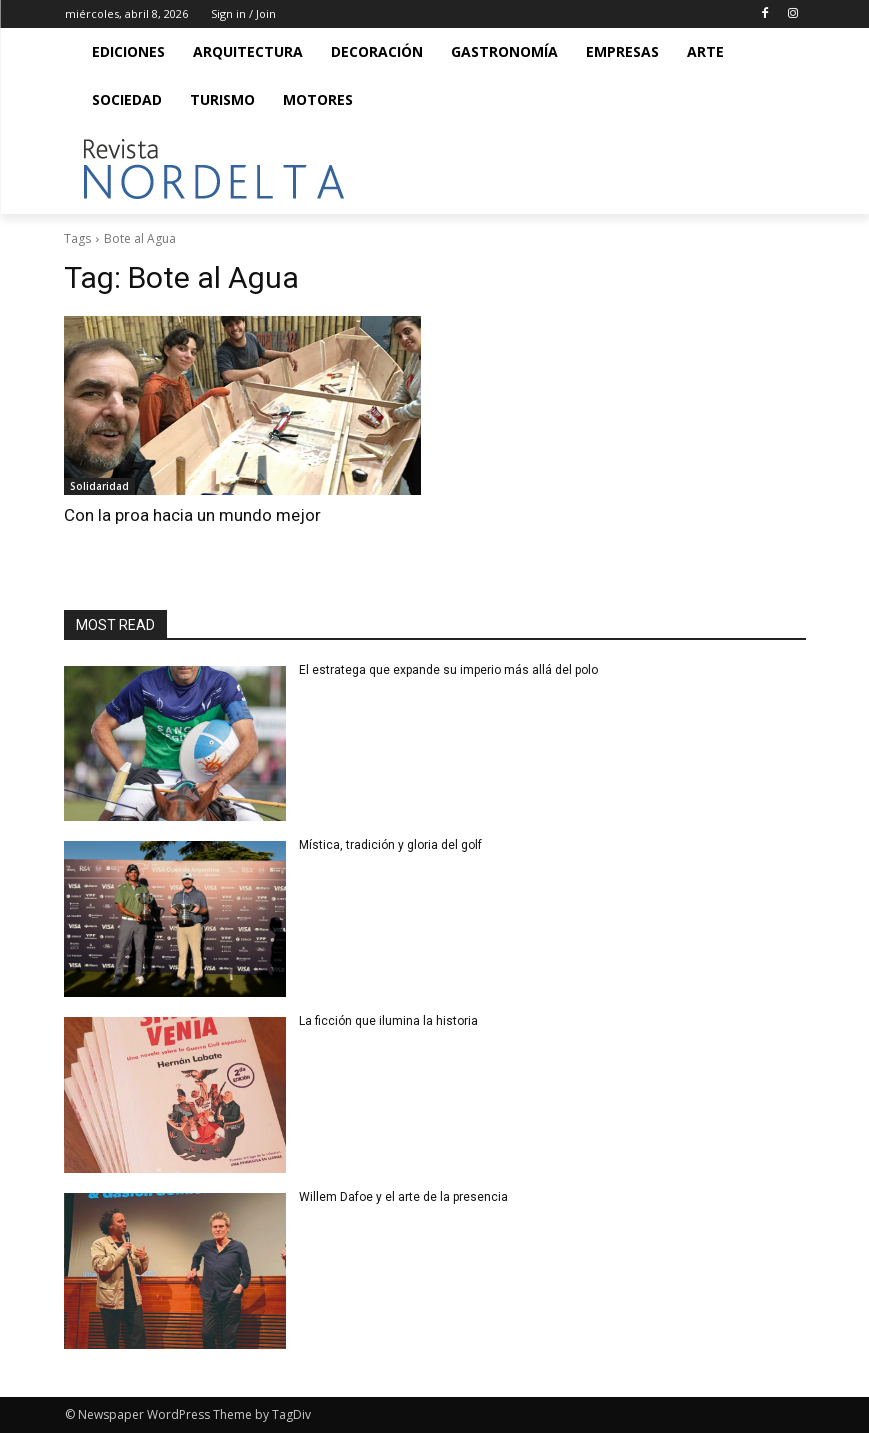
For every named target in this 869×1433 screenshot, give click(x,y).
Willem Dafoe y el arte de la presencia (403, 1197)
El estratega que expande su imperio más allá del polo (448, 670)
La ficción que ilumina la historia (390, 1021)
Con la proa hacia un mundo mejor (192, 515)
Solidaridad (99, 486)
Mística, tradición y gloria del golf (393, 845)
